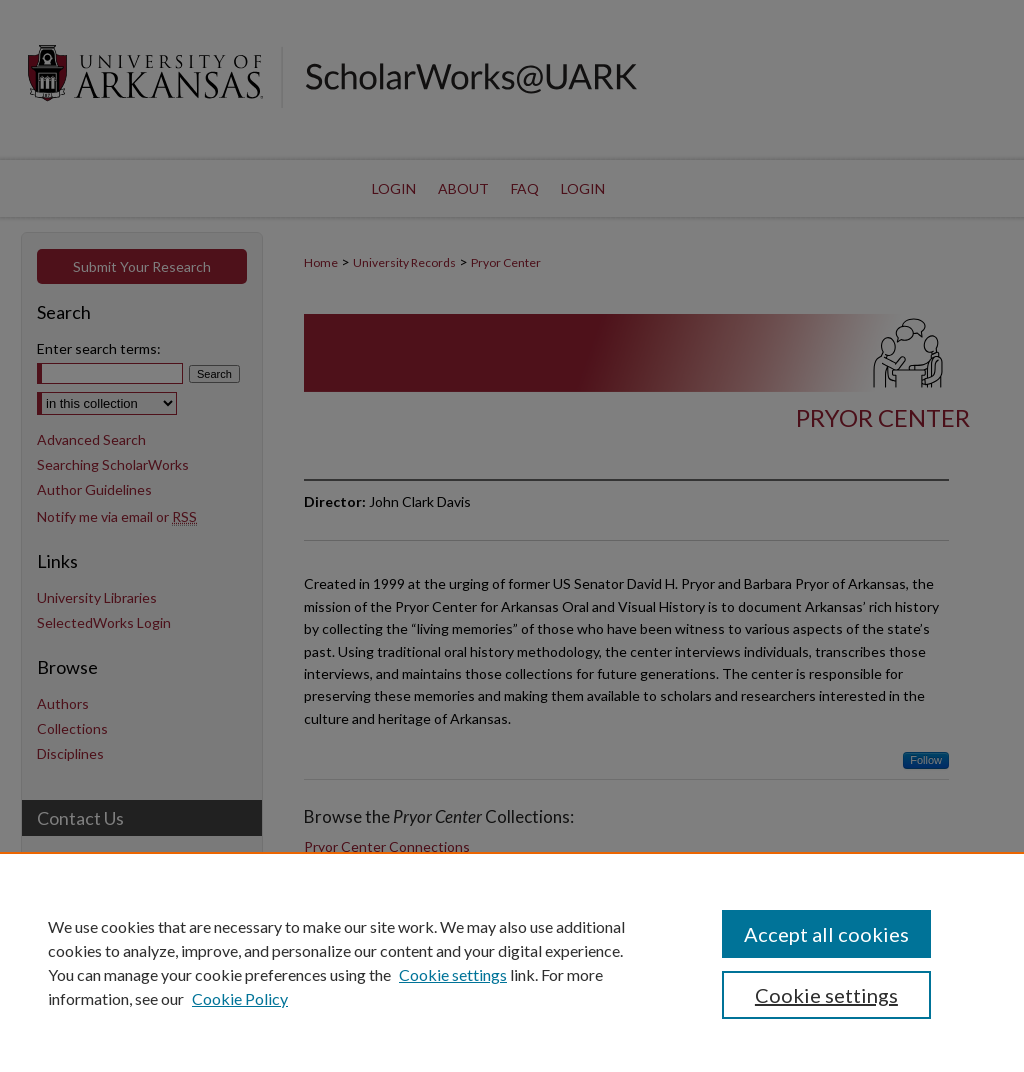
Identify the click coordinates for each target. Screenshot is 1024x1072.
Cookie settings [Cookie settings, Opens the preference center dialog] (826, 995)
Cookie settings (453, 974)
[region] (512, 962)
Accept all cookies (826, 934)
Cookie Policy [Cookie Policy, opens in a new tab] (240, 998)
